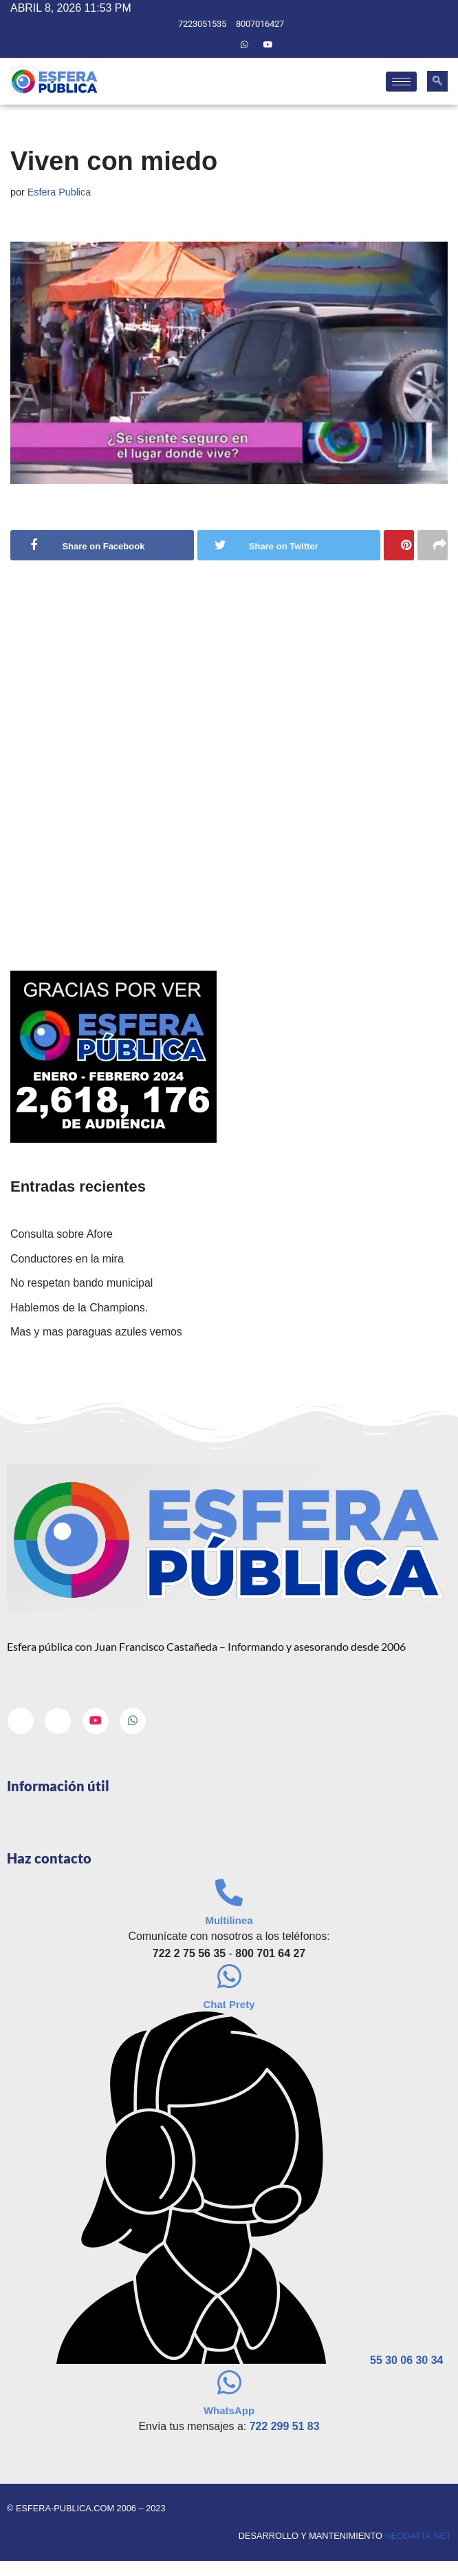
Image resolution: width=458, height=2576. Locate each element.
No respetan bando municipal (81, 1283)
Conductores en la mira (67, 1259)
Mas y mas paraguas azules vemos (96, 1332)
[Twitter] (220, 44)
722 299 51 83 (285, 2427)
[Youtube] (268, 44)
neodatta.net (417, 2537)
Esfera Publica (59, 192)
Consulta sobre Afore (61, 1235)
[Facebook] (196, 44)
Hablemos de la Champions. (79, 1307)
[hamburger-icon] (401, 82)
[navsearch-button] (437, 81)
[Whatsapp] (244, 44)
